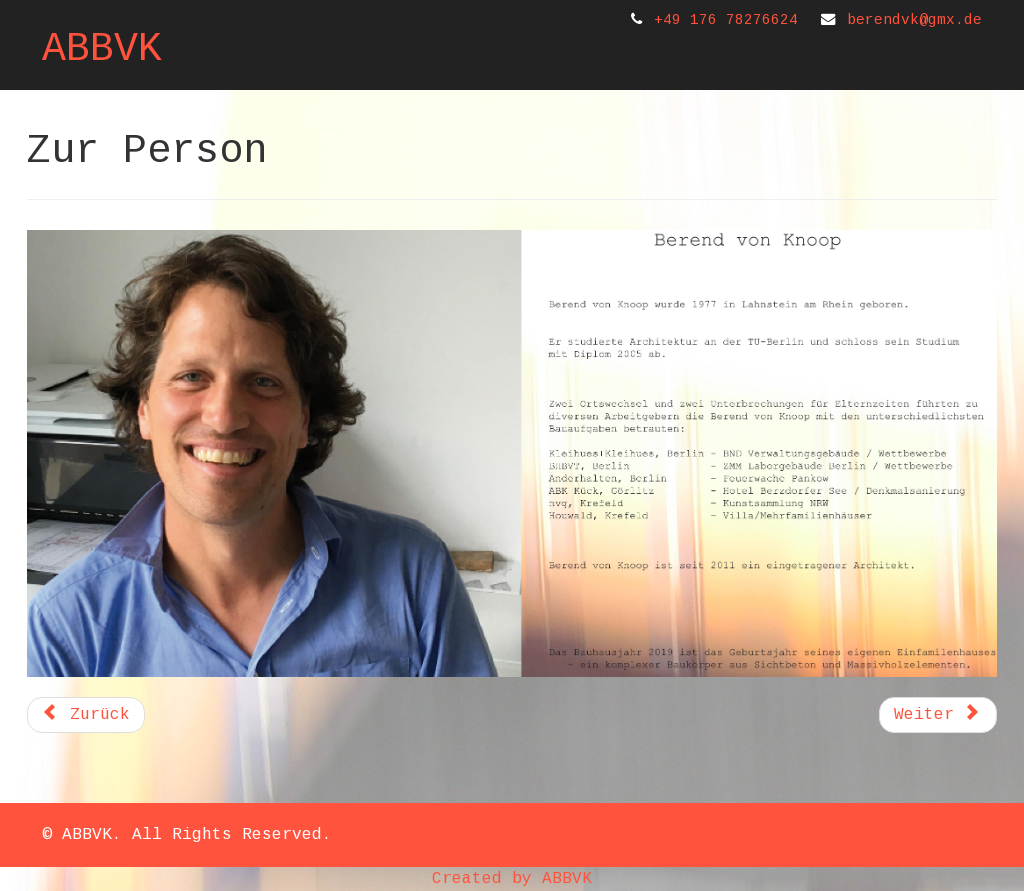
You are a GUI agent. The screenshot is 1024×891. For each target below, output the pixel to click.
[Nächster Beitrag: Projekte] (938, 715)
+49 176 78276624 (726, 20)
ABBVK (102, 49)
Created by (487, 879)
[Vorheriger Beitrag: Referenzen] (86, 715)
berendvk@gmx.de (914, 20)
